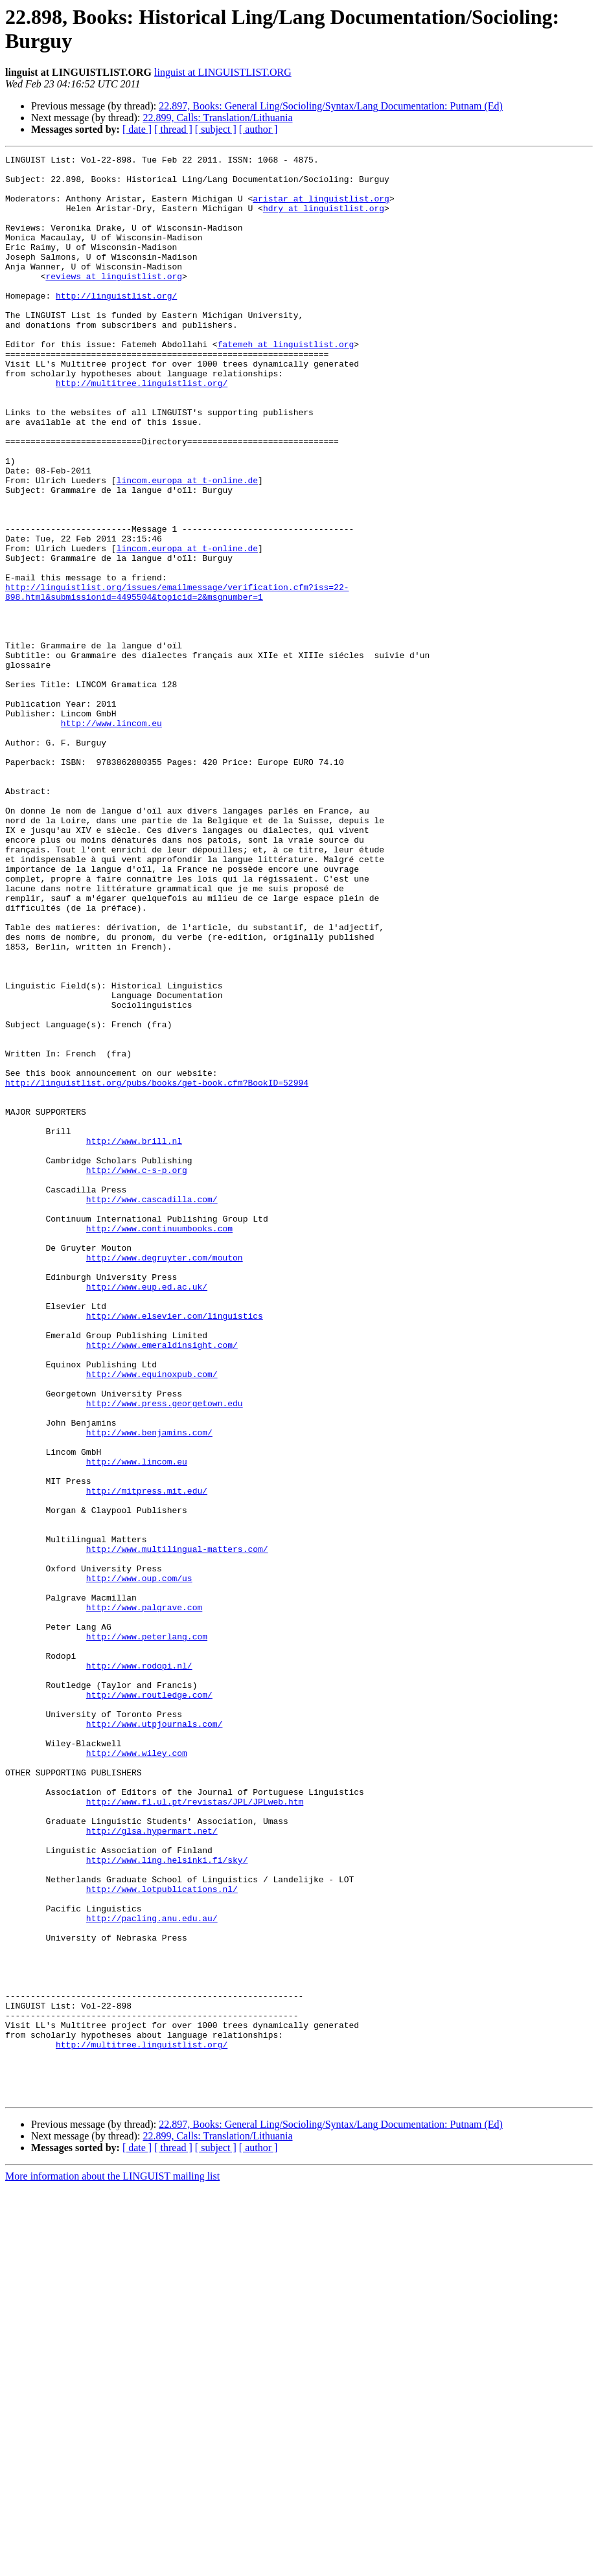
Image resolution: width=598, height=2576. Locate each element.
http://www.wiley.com (136, 2073)
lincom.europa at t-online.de (187, 546)
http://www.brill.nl (134, 1339)
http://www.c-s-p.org (136, 1374)
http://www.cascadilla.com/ (152, 1409)
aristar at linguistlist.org (321, 208)
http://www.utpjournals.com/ (154, 2038)
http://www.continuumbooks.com (159, 1444)
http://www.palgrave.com (144, 1898)
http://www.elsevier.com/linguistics (174, 1549)
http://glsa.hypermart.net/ (152, 2166)
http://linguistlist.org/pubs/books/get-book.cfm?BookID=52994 (156, 1269)
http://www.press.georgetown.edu (164, 1653)
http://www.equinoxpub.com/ (152, 1618)
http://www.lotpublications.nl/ (162, 2236)
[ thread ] (173, 129)
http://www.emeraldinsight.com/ (162, 1584)
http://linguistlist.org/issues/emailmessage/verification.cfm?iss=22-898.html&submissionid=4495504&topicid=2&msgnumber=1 (177, 680)
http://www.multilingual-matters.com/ (177, 1828)
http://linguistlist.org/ (116, 324)
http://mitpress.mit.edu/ (146, 1758)
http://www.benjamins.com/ (149, 1688)
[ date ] (137, 129)
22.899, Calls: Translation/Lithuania (217, 117)
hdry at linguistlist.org (323, 219)
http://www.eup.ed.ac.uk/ (146, 1514)
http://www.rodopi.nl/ (139, 1968)
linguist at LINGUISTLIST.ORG (223, 72)
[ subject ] (215, 129)
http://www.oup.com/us (139, 1863)
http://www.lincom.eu (111, 837)
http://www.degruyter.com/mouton (164, 1479)
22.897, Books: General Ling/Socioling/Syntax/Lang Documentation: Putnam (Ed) (331, 105)
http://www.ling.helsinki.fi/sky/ (167, 2201)
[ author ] (258, 129)
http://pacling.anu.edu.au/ (152, 2271)
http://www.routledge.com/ (149, 2003)
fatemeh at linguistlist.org (286, 383)
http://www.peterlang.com (146, 1933)
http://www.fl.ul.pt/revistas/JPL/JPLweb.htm (194, 2131)
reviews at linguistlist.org (113, 301)
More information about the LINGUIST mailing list (112, 2564)
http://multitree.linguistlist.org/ (141, 429)
